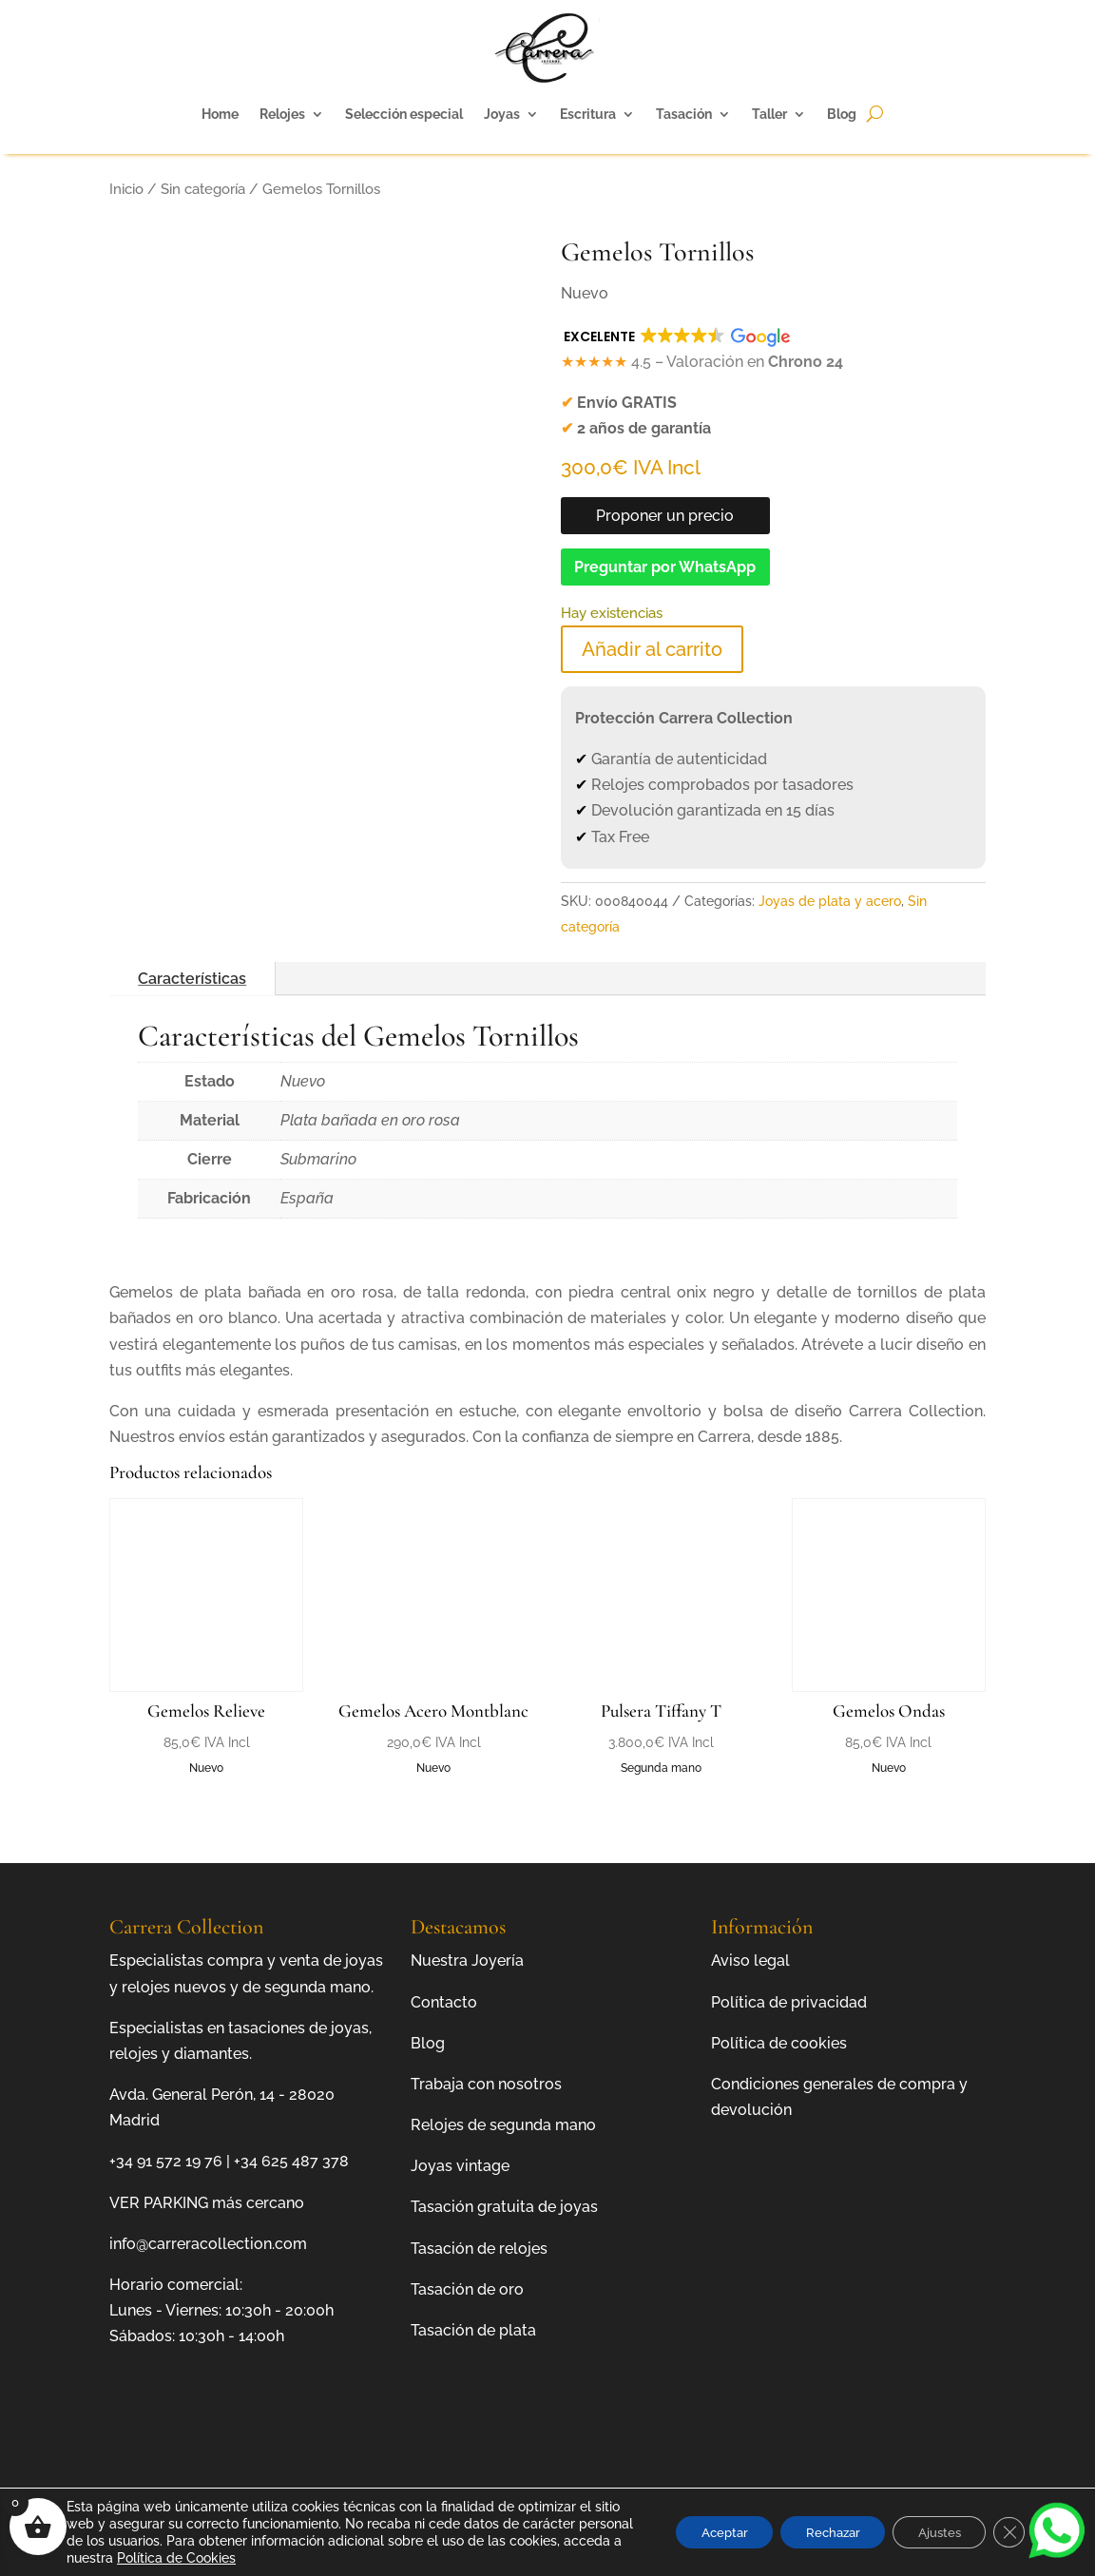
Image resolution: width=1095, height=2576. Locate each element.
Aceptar (697, 2532)
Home (220, 114)
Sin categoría (203, 189)
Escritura (588, 114)
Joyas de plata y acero (830, 901)
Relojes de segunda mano (503, 2125)
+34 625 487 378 (291, 2161)
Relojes (282, 114)
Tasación (684, 114)
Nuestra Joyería (467, 1960)
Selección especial (404, 114)
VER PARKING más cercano (206, 2203)
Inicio (126, 189)
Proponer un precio (665, 516)
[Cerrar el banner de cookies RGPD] (1007, 2532)
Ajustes (932, 2532)
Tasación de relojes (479, 2249)
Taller (769, 114)
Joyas (502, 114)
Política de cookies (779, 2043)
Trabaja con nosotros (486, 2084)
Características (192, 979)
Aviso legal (750, 1960)
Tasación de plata (473, 2330)
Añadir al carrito (652, 649)
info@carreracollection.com (208, 2244)
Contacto (444, 2002)
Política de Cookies (292, 2558)
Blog (841, 114)
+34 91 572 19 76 (165, 2161)
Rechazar (816, 2532)
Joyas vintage (460, 2166)
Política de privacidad (789, 2002)
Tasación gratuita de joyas (504, 2207)
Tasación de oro (467, 2289)
